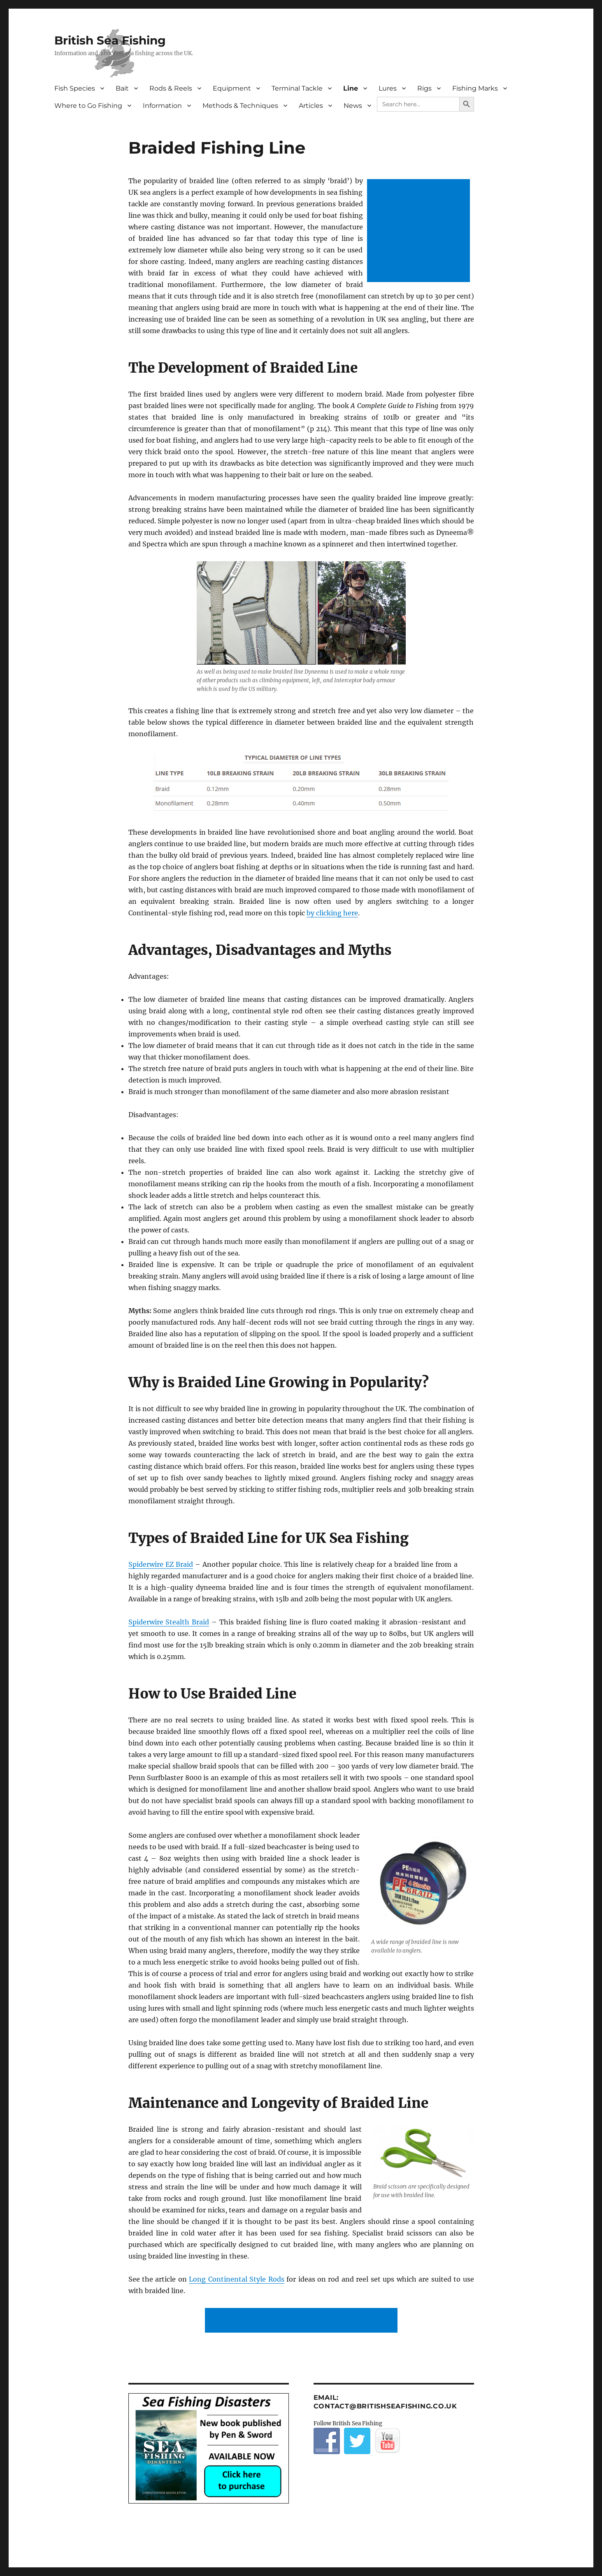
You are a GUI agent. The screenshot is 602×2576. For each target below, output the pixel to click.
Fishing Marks (475, 88)
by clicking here (332, 913)
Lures (388, 88)
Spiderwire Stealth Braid (168, 1622)
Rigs (424, 88)
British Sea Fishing (110, 40)
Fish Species (74, 88)
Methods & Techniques (240, 106)
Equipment (232, 88)
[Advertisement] (420, 231)
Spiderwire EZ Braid (160, 1564)
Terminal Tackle (297, 88)
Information (162, 106)
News (353, 106)
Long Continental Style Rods (236, 2279)
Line (350, 88)
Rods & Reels (170, 88)
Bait (122, 88)
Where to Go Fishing (88, 106)
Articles (311, 106)
